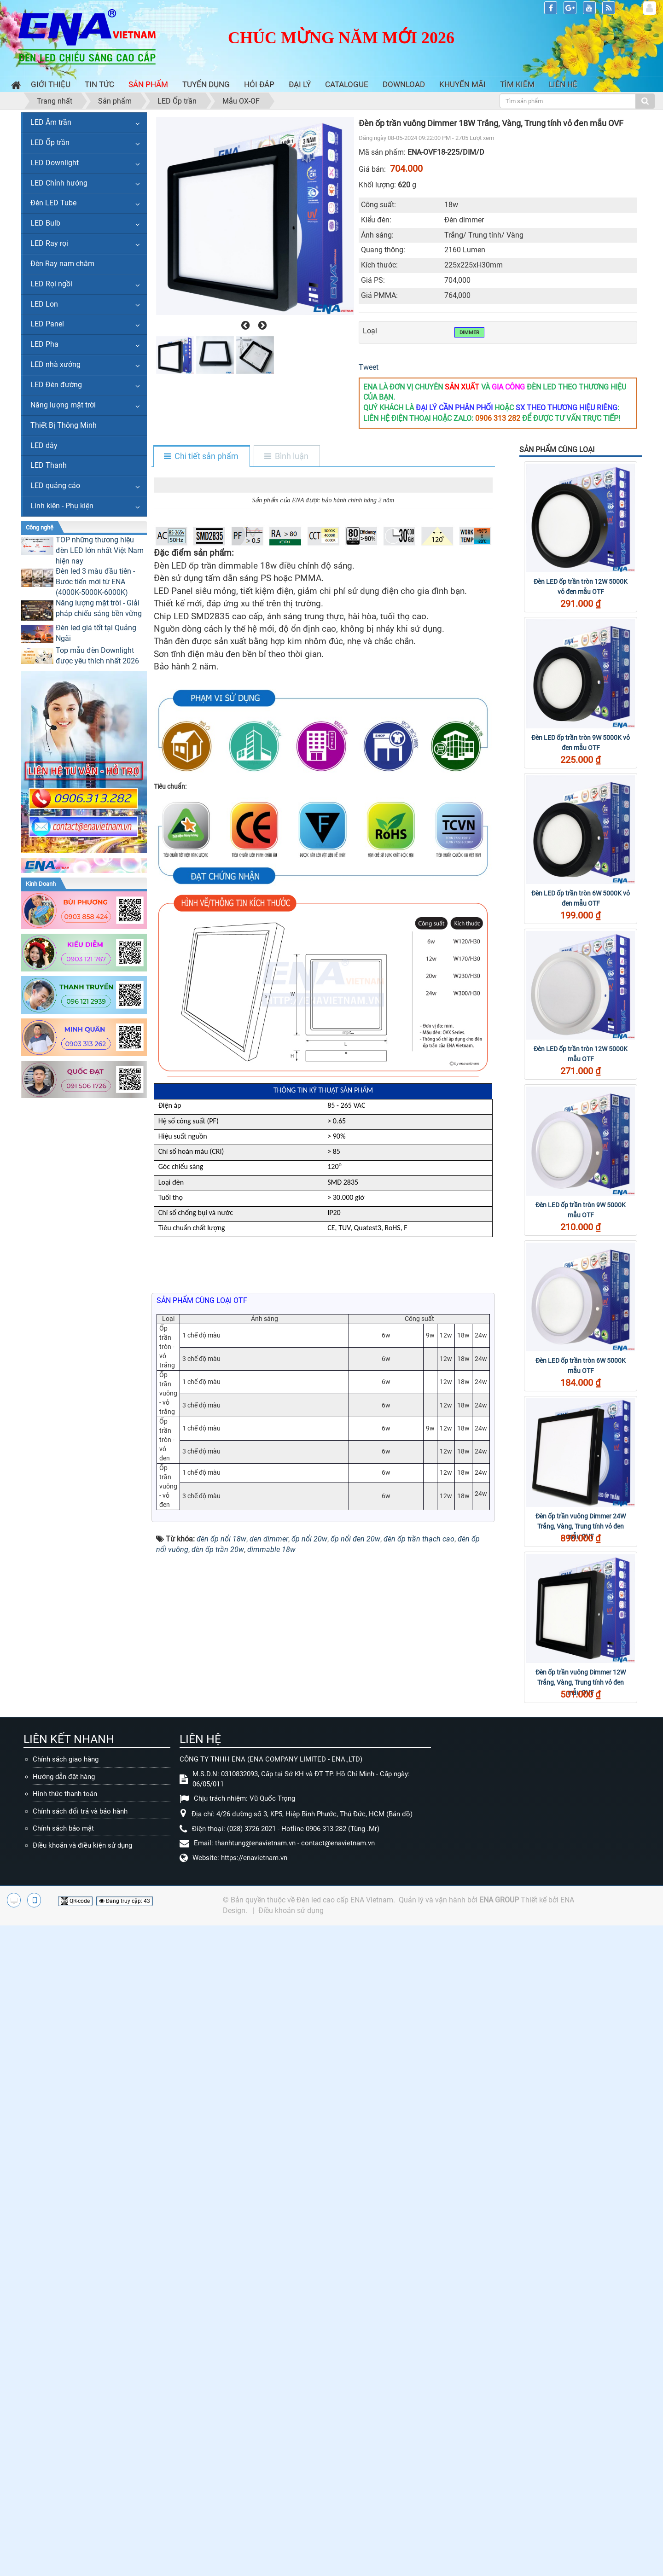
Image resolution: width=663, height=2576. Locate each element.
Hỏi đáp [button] (259, 84)
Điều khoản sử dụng (291, 2417)
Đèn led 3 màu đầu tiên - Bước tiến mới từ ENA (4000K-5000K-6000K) (95, 582)
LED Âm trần (50, 122)
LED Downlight (54, 162)
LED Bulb (45, 223)
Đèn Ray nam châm (62, 263)
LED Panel (47, 324)
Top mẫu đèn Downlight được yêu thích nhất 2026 (97, 655)
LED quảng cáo (55, 485)
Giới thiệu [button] (50, 84)
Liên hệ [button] (563, 84)
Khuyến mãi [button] (462, 84)
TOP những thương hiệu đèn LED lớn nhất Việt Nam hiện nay (100, 550)
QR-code (75, 2408)
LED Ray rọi (49, 243)
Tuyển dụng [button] (206, 84)
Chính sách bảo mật (63, 2335)
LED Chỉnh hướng (58, 183)
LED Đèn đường (56, 384)
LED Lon (44, 304)
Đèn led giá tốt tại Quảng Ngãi (96, 633)
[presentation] (244, 325)
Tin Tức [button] (99, 84)
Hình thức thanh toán (65, 2301)
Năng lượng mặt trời (63, 405)
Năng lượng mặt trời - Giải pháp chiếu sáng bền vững (99, 608)
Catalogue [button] (346, 84)
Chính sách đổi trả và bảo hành (80, 2318)
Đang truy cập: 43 (124, 2408)
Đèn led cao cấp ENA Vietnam (345, 2406)
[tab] (201, 457)
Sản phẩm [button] (148, 84)
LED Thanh (48, 465)
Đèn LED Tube (53, 202)
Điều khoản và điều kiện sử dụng (82, 2352)
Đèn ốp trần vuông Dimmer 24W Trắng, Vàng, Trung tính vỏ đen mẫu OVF (580, 1526)
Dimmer (469, 333)
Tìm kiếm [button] (517, 84)
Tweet (368, 367)
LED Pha (44, 344)
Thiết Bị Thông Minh (63, 425)
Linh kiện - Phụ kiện (61, 505)
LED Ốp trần (50, 142)
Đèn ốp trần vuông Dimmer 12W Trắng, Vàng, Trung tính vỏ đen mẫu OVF (580, 1682)
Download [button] (404, 84)
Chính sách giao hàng (66, 2266)
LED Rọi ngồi (51, 283)
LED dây (44, 445)
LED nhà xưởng (55, 364)
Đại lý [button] (300, 84)
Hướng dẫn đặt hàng (64, 2283)
